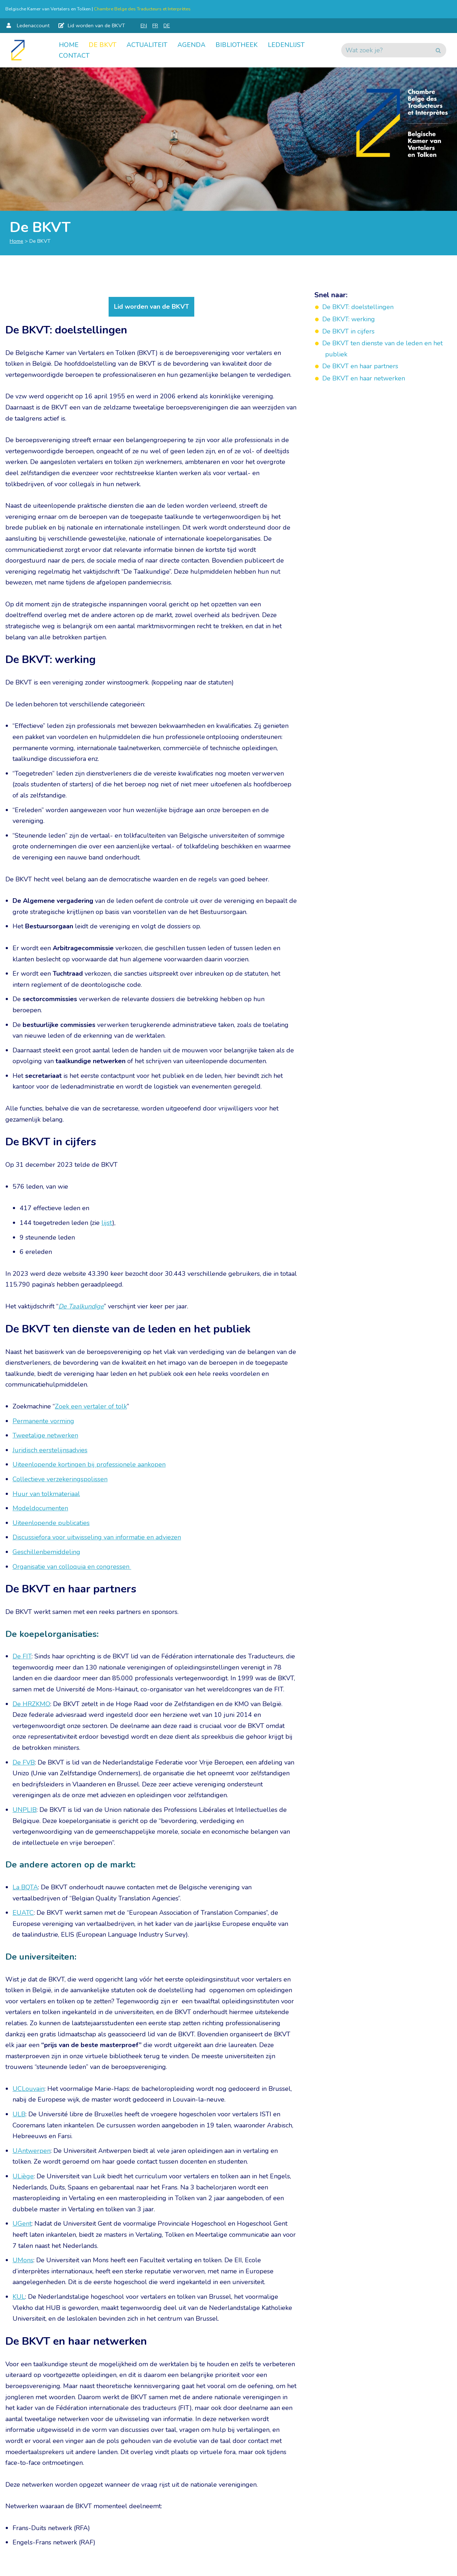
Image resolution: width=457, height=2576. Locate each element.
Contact (74, 55)
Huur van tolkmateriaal (46, 1494)
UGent (22, 2223)
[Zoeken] (385, 50)
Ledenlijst (286, 45)
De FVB (24, 1762)
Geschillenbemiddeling (46, 1552)
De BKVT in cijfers (348, 331)
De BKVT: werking (348, 319)
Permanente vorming (43, 1421)
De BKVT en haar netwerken (364, 378)
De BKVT (102, 45)
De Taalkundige (81, 1306)
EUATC (23, 1912)
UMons (23, 2260)
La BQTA (25, 1887)
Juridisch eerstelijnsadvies (50, 1450)
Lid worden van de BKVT (151, 306)
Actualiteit (147, 45)
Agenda (191, 45)
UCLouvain (28, 2088)
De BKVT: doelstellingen (358, 307)
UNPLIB (25, 1809)
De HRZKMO (31, 1704)
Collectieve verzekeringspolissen (60, 1479)
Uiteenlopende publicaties (51, 1523)
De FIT (22, 1656)
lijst (106, 1222)
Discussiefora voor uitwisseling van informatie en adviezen (97, 1537)
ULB (19, 2114)
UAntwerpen (32, 2150)
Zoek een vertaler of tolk (91, 1406)
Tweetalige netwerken (45, 1435)
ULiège (23, 2176)
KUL (19, 2296)
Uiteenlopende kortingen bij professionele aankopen (89, 1464)
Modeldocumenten (40, 1508)
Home (68, 45)
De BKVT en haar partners (360, 366)
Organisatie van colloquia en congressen (72, 1566)
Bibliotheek (236, 45)
